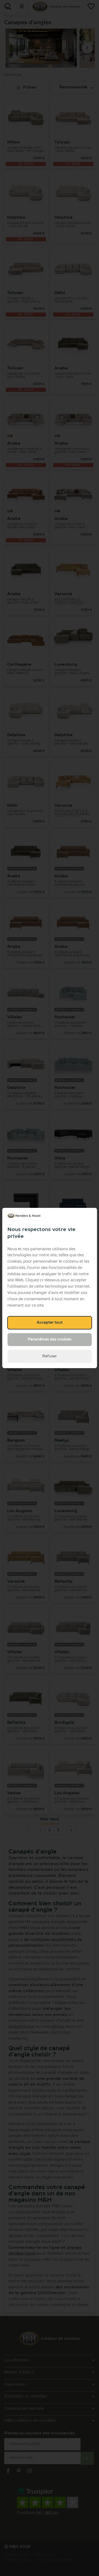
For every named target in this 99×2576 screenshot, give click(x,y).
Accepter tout (50, 1322)
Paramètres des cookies (49, 1339)
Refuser (49, 1356)
